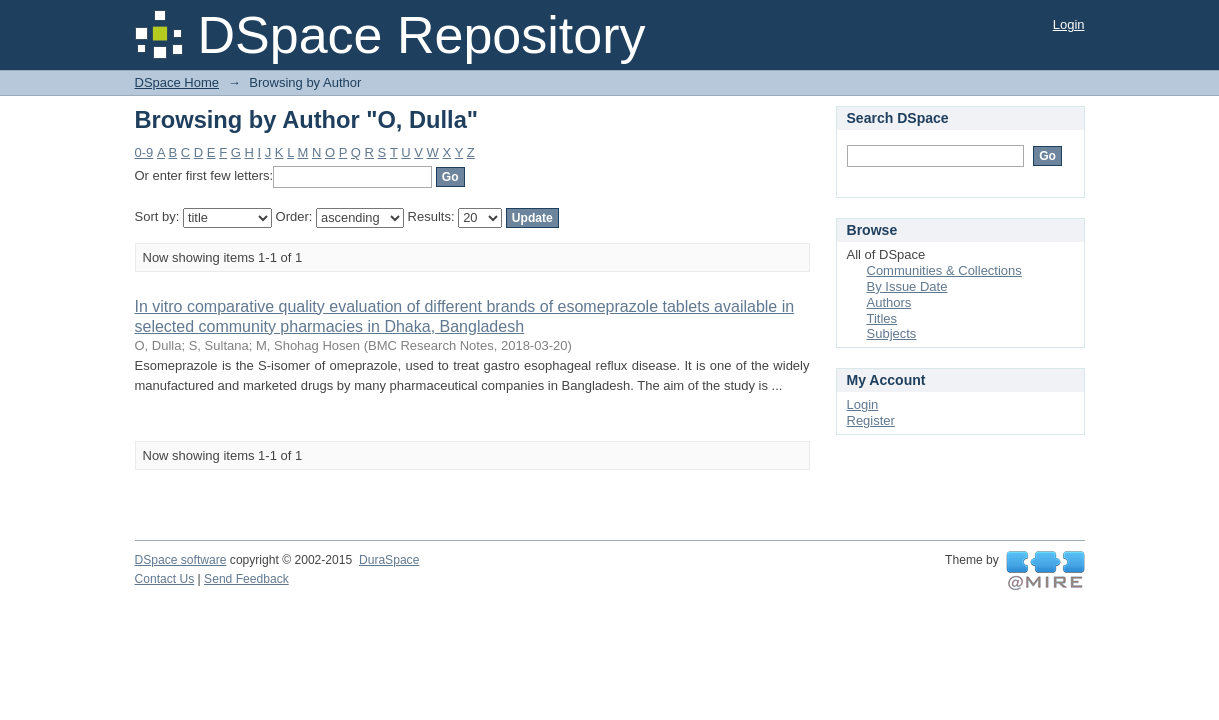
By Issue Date (907, 286)
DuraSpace (389, 560)
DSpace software (181, 560)
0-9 (144, 152)
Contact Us (165, 579)
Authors (889, 302)
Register (871, 420)
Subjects (892, 333)
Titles (882, 318)
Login (1069, 24)
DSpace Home (177, 82)
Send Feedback (246, 579)
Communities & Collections (944, 270)
